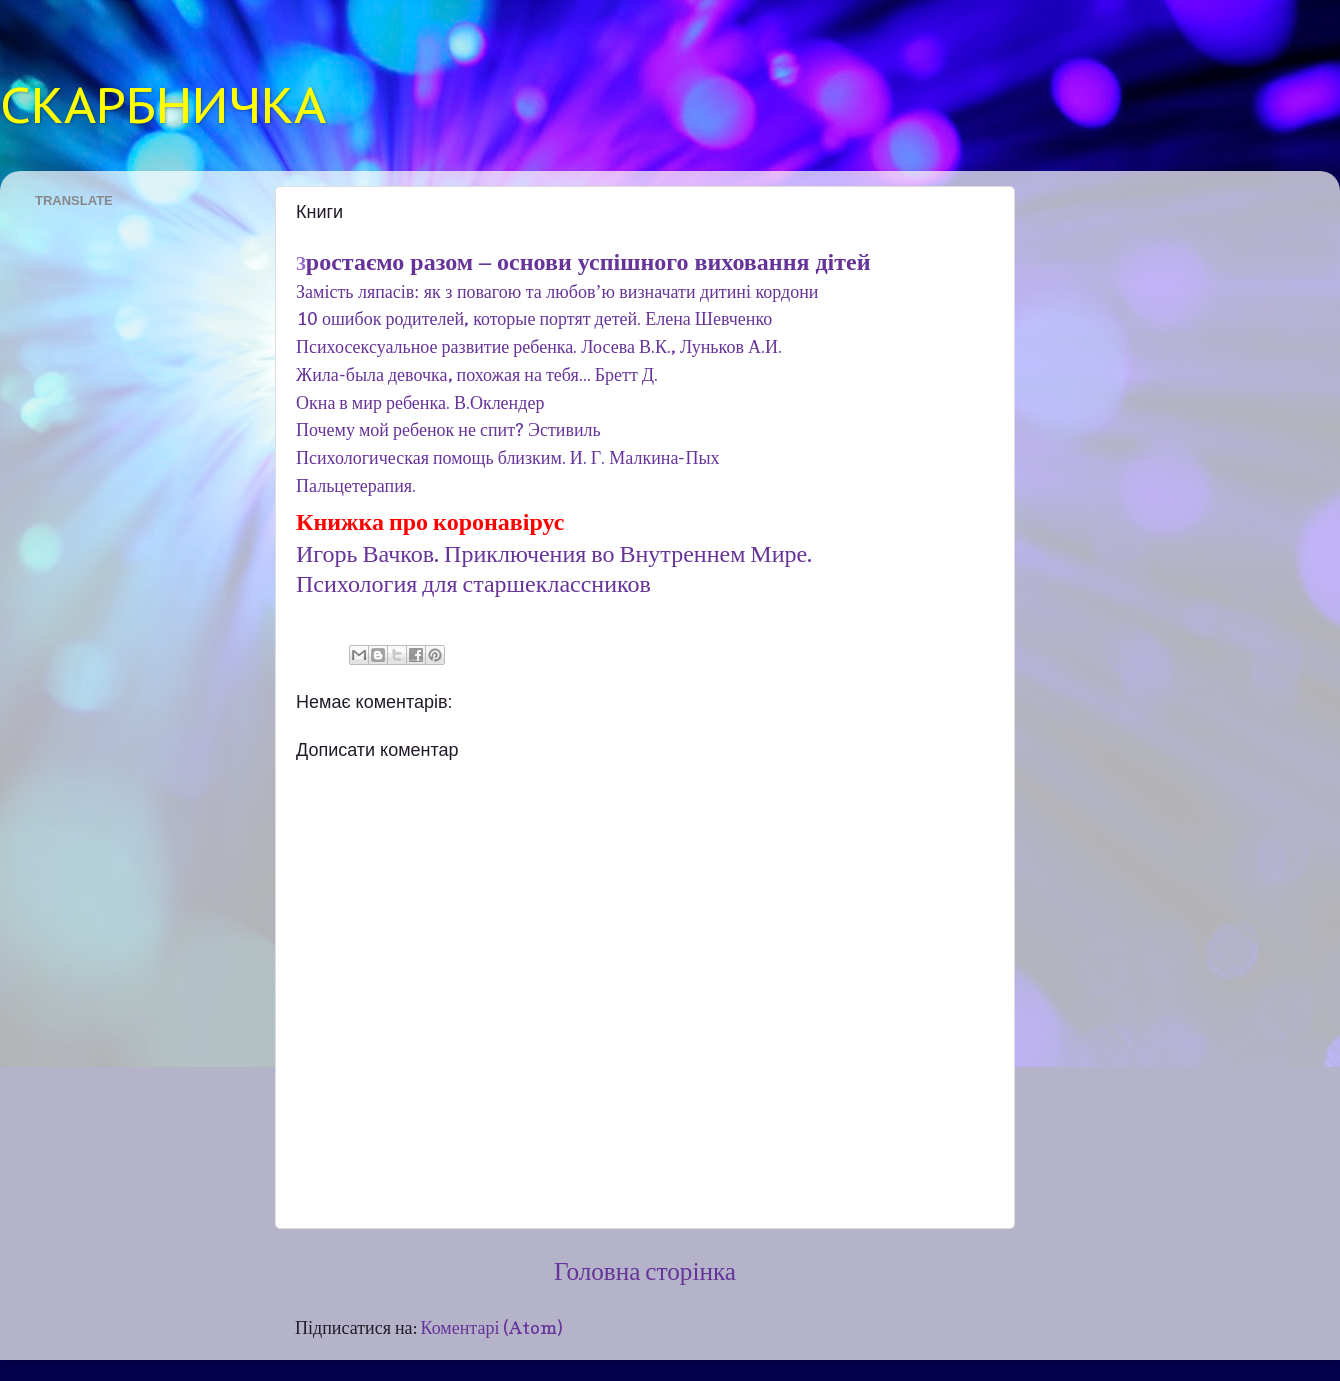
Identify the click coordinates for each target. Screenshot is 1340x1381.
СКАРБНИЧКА (163, 104)
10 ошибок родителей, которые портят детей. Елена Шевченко (534, 318)
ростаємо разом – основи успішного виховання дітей (588, 262)
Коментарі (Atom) (492, 1327)
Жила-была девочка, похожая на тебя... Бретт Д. (477, 374)
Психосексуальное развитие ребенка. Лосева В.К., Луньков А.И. (539, 346)
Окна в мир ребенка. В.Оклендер (420, 402)
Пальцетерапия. (356, 485)
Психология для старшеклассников (473, 583)
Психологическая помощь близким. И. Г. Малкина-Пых (508, 457)
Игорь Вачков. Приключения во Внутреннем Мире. (556, 553)
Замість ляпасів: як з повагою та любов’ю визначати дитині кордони (557, 292)
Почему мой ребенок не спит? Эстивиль (448, 429)
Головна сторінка (645, 1271)
